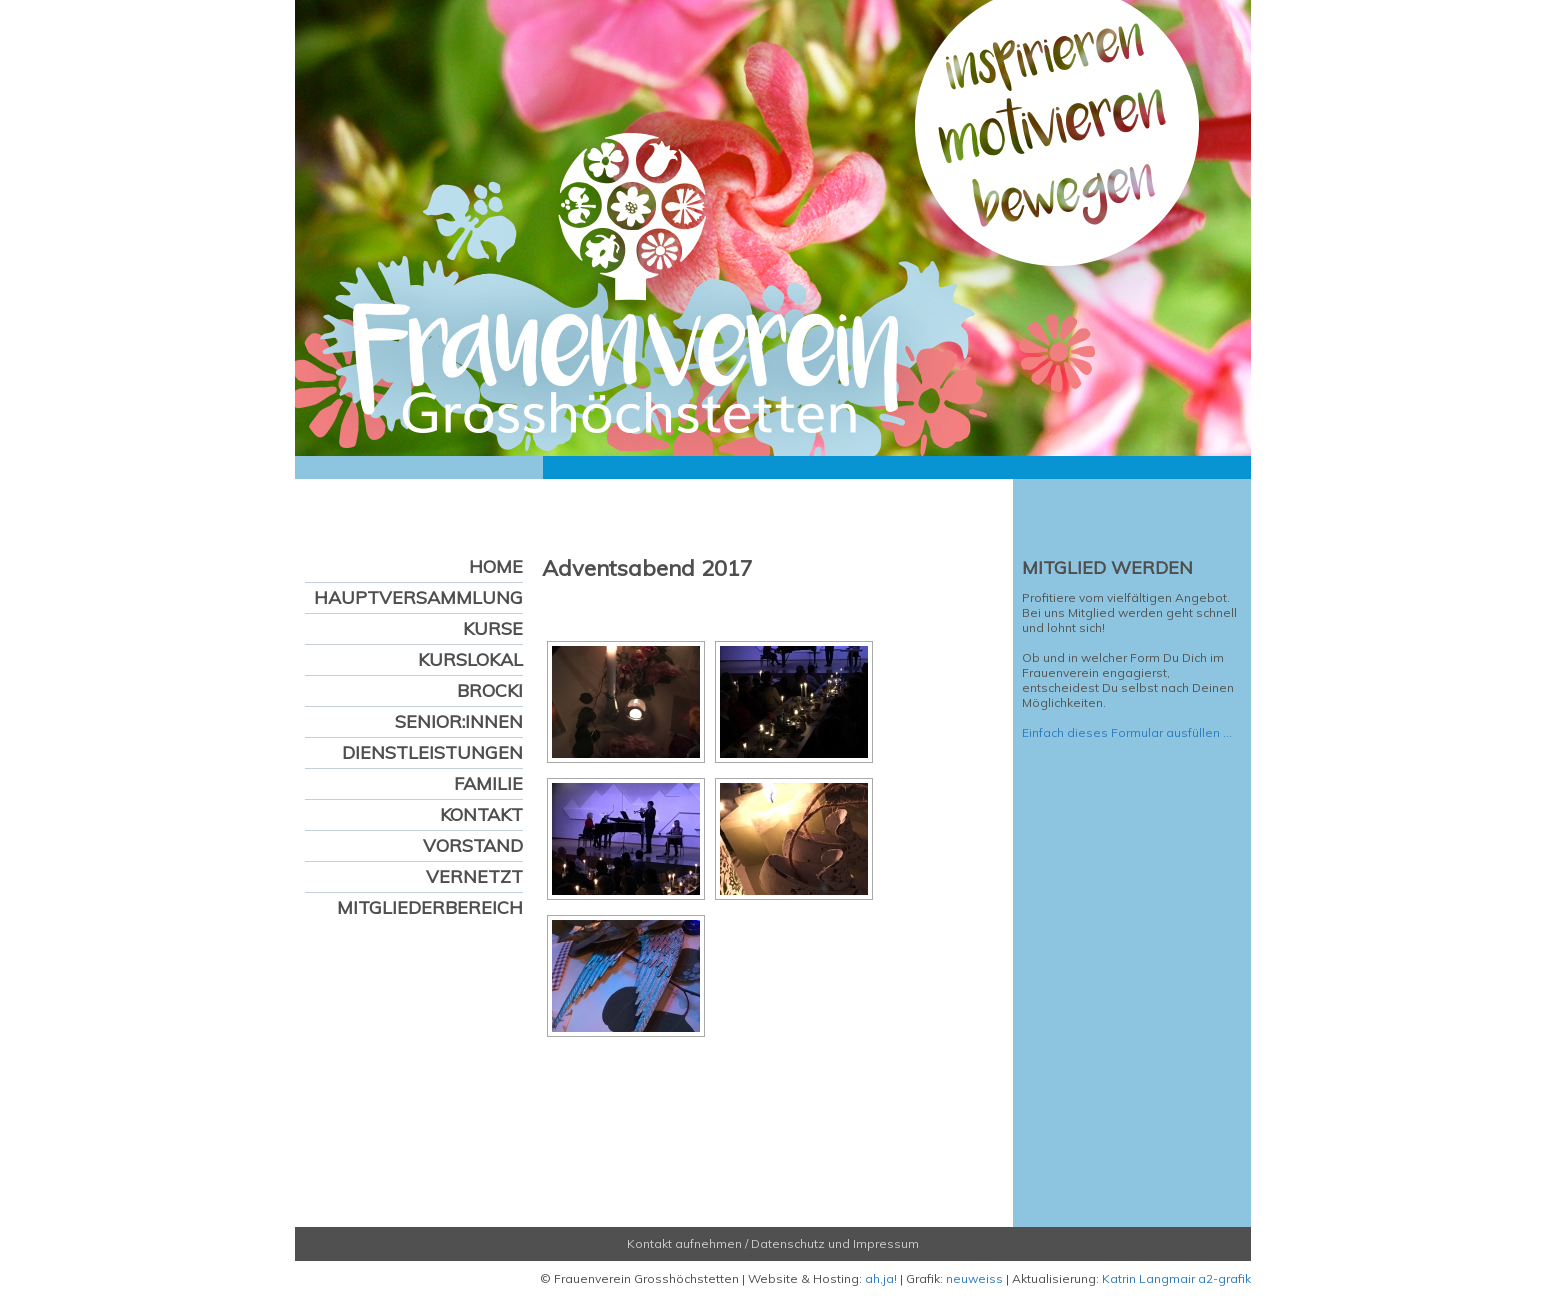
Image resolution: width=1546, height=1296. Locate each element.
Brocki (490, 690)
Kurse (493, 628)
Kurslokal (470, 659)
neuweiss (974, 1278)
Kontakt (481, 814)
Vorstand (473, 845)
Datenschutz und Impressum (835, 1243)
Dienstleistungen (432, 752)
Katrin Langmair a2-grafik (1176, 1278)
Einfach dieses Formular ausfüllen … (1127, 732)
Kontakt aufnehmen (684, 1243)
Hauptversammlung (418, 597)
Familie (488, 783)
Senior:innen (459, 721)
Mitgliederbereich (430, 907)
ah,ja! (881, 1278)
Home (496, 566)
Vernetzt (474, 876)
